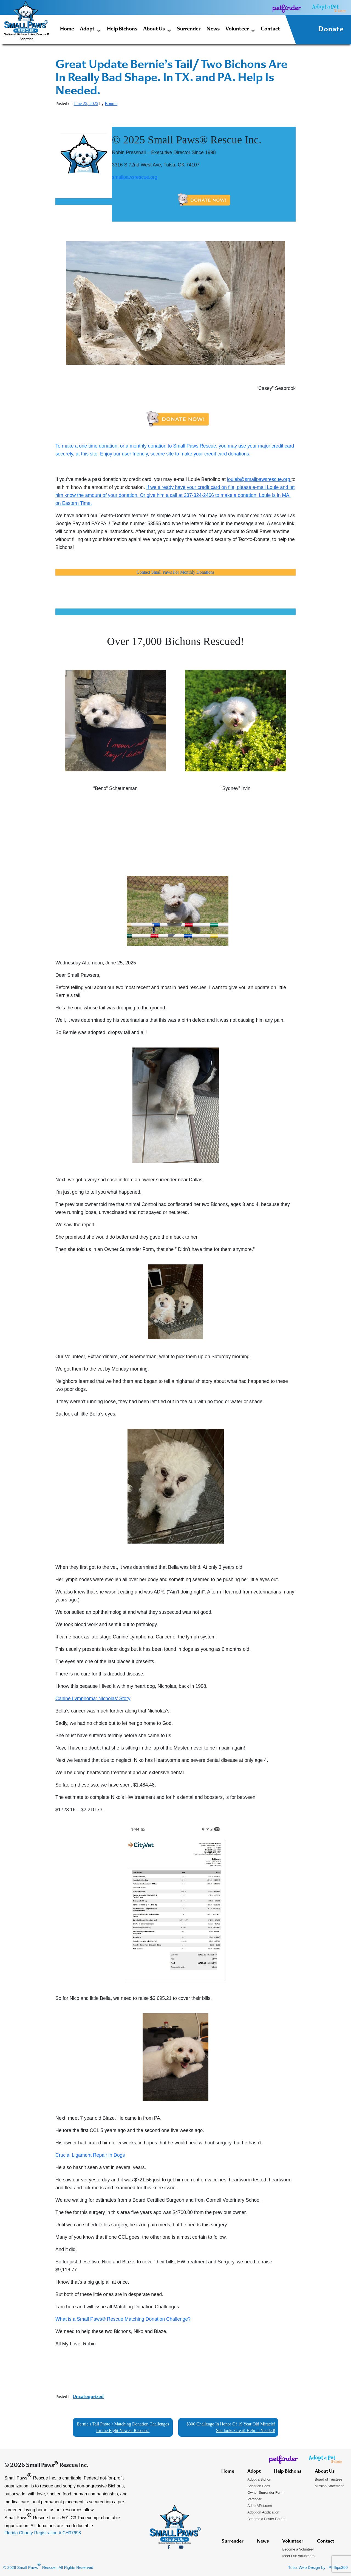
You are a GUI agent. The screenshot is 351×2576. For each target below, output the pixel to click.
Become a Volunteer (298, 2549)
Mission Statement (329, 2486)
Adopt (90, 30)
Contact (270, 29)
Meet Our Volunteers (298, 2556)
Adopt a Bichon (259, 2479)
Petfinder (254, 2499)
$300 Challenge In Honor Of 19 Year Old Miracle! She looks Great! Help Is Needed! (230, 2427)
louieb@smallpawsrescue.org (259, 479)
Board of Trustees (328, 2479)
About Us (157, 30)
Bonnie (111, 103)
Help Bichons (122, 29)
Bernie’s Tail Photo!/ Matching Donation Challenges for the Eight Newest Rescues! (123, 2427)
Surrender (188, 29)
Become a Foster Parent (266, 2519)
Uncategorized (88, 2397)
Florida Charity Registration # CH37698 (42, 2532)
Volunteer (240, 30)
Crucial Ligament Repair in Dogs (90, 2155)
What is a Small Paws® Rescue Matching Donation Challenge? (123, 2319)
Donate (331, 29)
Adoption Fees (258, 2486)
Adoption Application (263, 2512)
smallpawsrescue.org (134, 177)
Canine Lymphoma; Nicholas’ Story (92, 1698)
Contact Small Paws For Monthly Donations (175, 572)
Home (67, 29)
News (213, 29)
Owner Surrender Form (265, 2492)
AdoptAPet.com (259, 2506)
